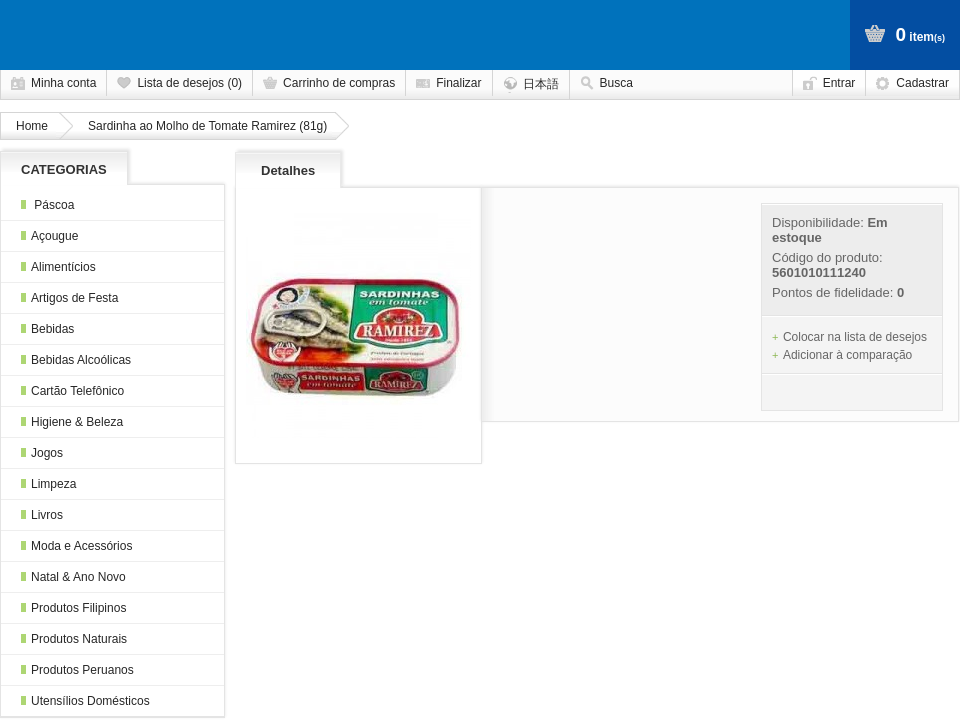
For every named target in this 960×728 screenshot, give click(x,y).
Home (32, 126)
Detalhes (288, 170)
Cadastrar (922, 83)
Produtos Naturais (74, 639)
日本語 (541, 84)
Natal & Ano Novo (73, 577)
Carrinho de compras (339, 83)
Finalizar (458, 83)
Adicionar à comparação (847, 355)
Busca (616, 83)
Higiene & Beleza (72, 422)
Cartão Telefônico (72, 391)
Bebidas (47, 329)
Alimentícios (58, 267)
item (920, 34)
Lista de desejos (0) (189, 83)
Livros (42, 515)
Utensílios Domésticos (85, 701)
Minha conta (63, 83)
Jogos (42, 453)
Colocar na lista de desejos (855, 337)
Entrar (839, 83)
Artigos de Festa (69, 298)
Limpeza (48, 484)
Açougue (49, 236)
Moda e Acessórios (76, 546)
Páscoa (47, 205)
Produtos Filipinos (73, 608)
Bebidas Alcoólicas (76, 360)
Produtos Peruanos (77, 670)
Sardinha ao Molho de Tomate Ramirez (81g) (207, 126)
